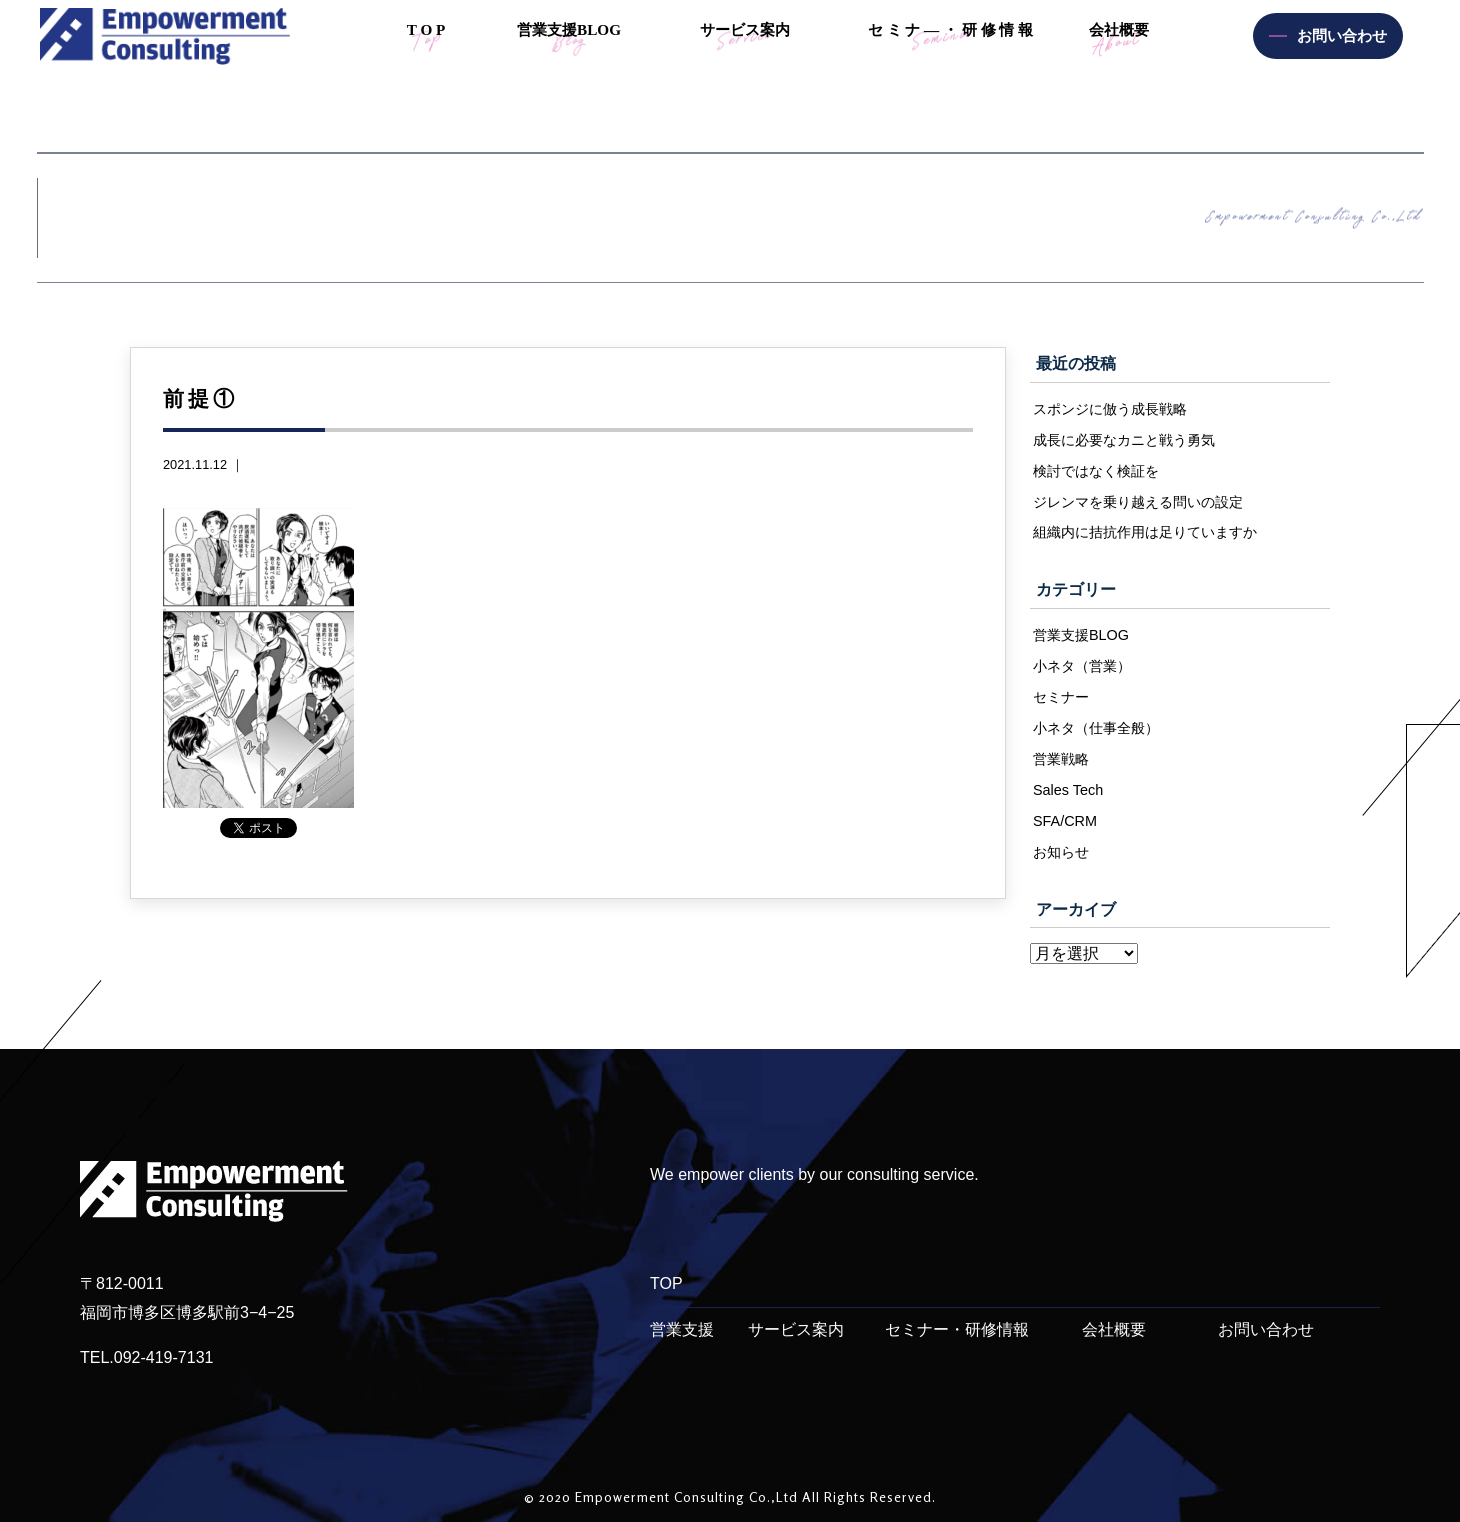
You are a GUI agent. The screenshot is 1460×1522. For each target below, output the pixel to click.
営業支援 (682, 1329)
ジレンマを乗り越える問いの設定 (1138, 502)
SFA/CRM (1065, 821)
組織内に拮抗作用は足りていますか (1145, 532)
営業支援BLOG (1081, 635)
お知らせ (1061, 852)
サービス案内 (796, 1329)
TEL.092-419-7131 (146, 1357)
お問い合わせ (1266, 1329)
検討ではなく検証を (1096, 471)
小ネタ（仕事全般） (1096, 728)
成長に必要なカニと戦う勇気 (1124, 440)
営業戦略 (1061, 759)
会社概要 (1114, 1329)
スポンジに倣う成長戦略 (1110, 409)
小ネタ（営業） (1082, 666)
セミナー (1061, 697)
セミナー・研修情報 (957, 1329)
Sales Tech (1068, 790)
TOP (666, 1283)
